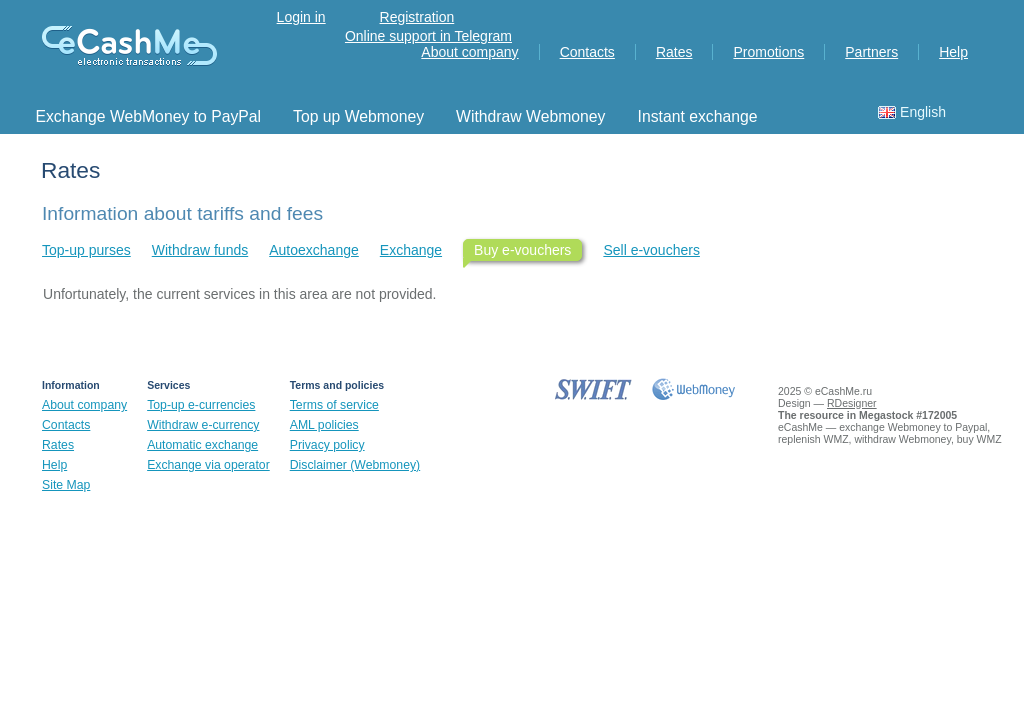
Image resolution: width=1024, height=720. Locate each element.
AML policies (324, 425)
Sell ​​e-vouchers (651, 250)
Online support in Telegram (428, 36)
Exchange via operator (208, 465)
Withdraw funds (200, 250)
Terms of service (334, 405)
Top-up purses (86, 250)
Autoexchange (314, 250)
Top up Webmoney (358, 116)
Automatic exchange (202, 445)
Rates (674, 52)
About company (469, 52)
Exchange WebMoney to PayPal (148, 116)
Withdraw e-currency (203, 425)
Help (953, 52)
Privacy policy (327, 445)
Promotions (768, 52)
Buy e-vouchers (522, 250)
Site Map (66, 485)
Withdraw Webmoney (530, 116)
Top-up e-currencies (201, 405)
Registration (417, 17)
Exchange (411, 250)
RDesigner (852, 403)
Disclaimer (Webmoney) (355, 465)
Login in (301, 17)
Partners (871, 52)
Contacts (587, 52)
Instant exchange (698, 116)
